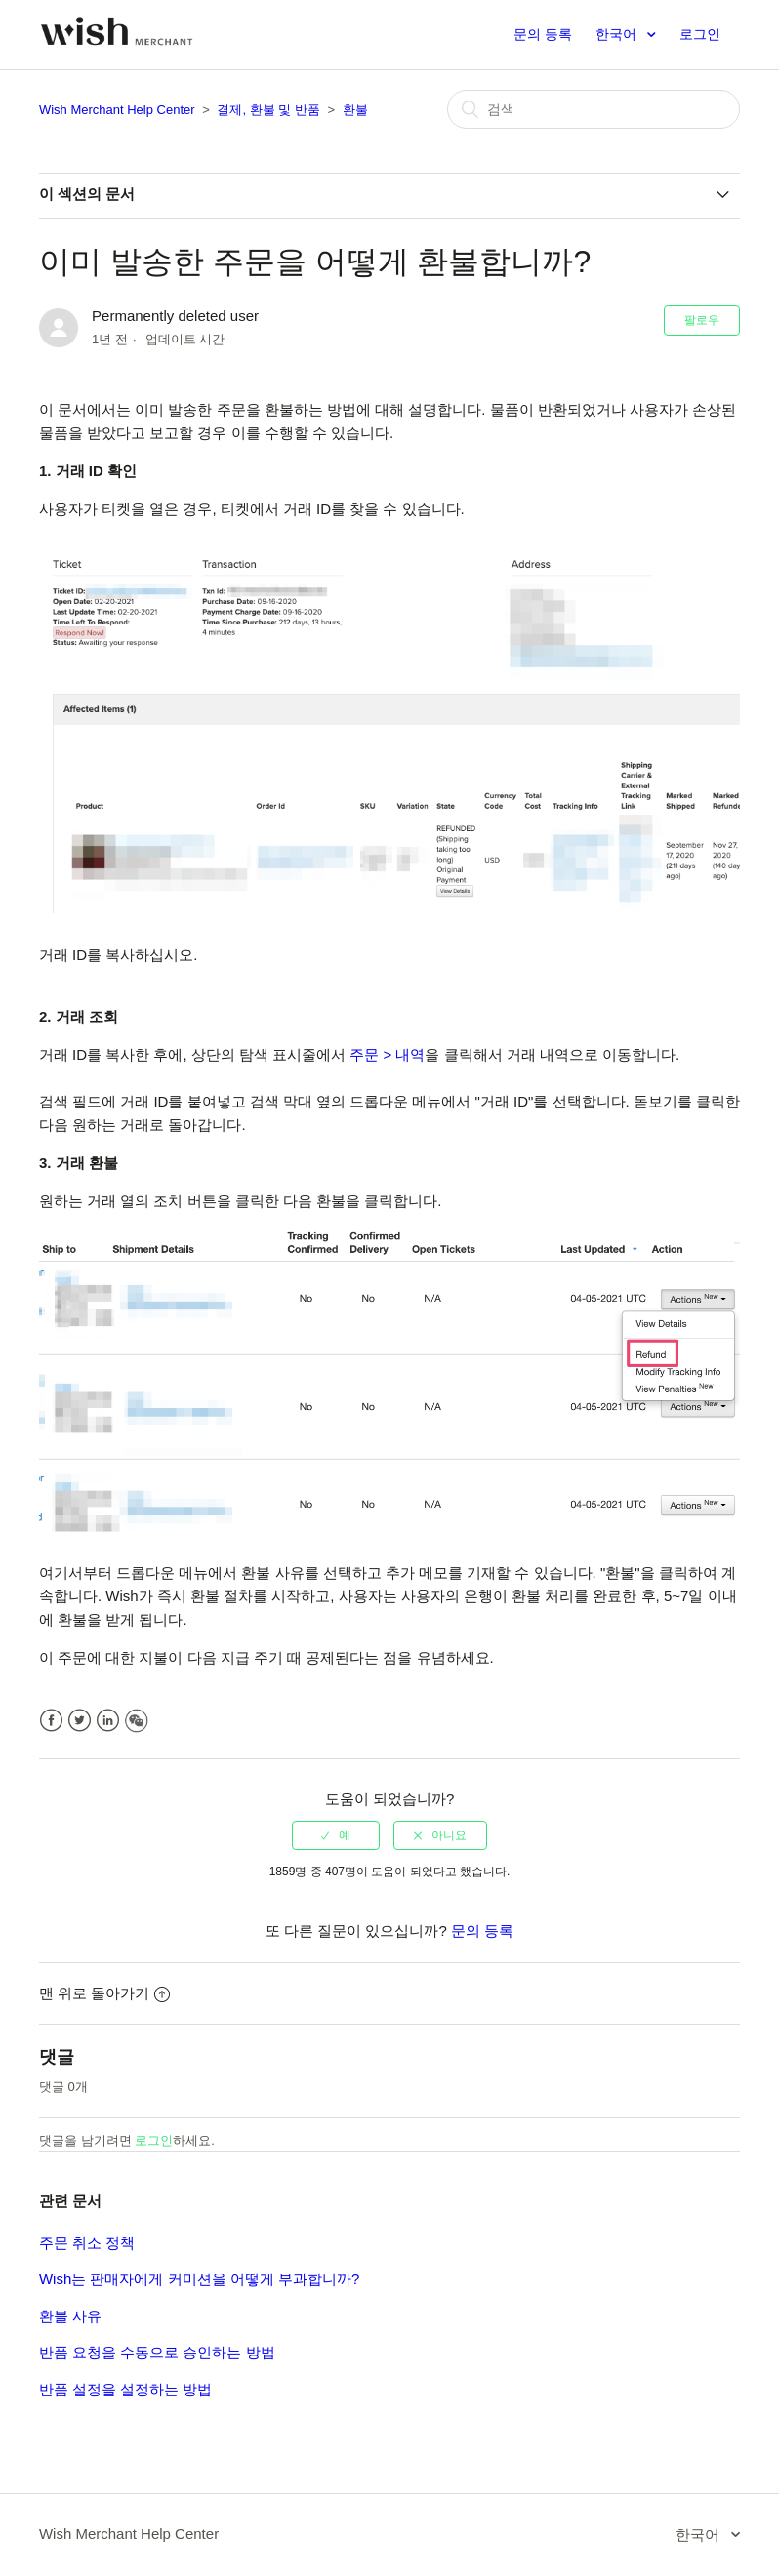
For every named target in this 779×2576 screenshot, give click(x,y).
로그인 (154, 2140)
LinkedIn (108, 1721)
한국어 (617, 34)
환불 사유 (70, 2316)
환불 (355, 109)
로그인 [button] (699, 34)
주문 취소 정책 (87, 2242)
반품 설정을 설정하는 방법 (126, 2389)
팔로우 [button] (701, 320)
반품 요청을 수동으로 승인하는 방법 (157, 2352)
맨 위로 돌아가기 (104, 1993)
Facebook (51, 1721)
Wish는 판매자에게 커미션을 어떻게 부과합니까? (199, 2279)
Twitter (79, 1721)
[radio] (336, 1835)
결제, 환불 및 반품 (268, 109)
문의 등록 (542, 34)
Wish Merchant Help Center (117, 109)
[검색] (593, 109)
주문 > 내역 (387, 1054)
